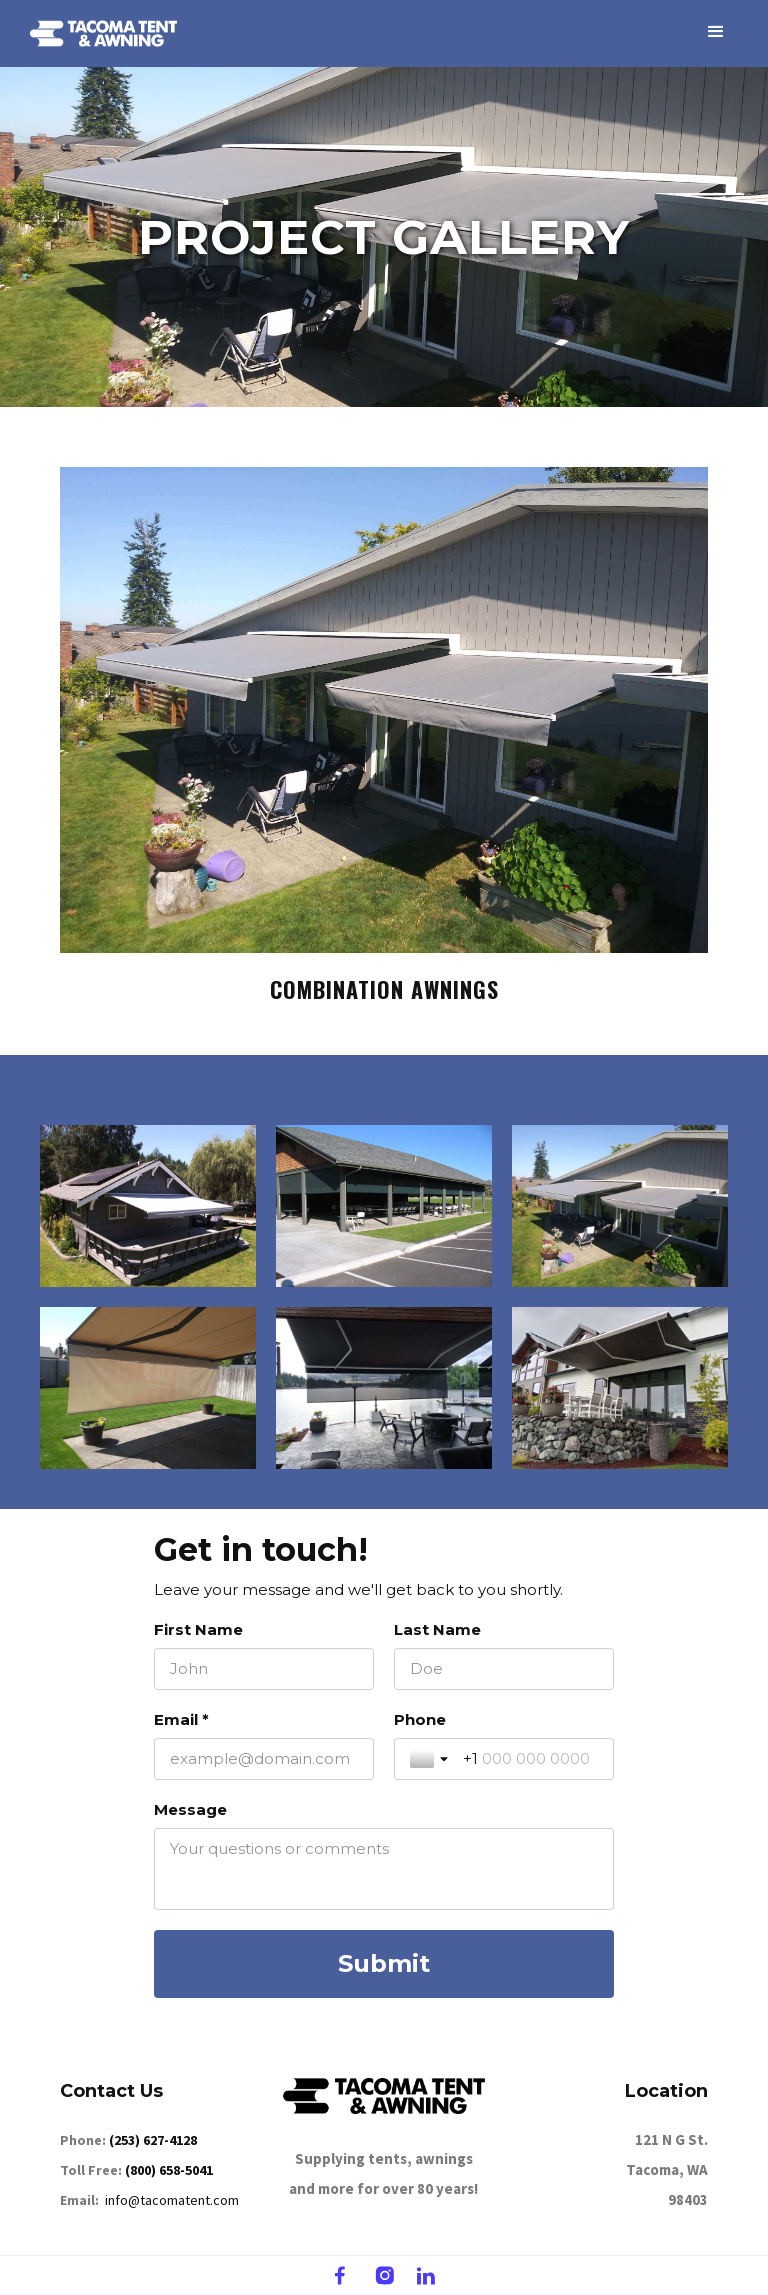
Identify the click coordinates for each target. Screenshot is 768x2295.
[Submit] (384, 1964)
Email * (181, 1719)
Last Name (437, 1629)
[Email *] (264, 1759)
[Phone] (530, 1759)
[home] (103, 33)
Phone (420, 1719)
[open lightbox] (384, 710)
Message (190, 1809)
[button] (716, 32)
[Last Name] (504, 1669)
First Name (198, 1629)
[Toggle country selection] (431, 1759)
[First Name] (264, 1669)
